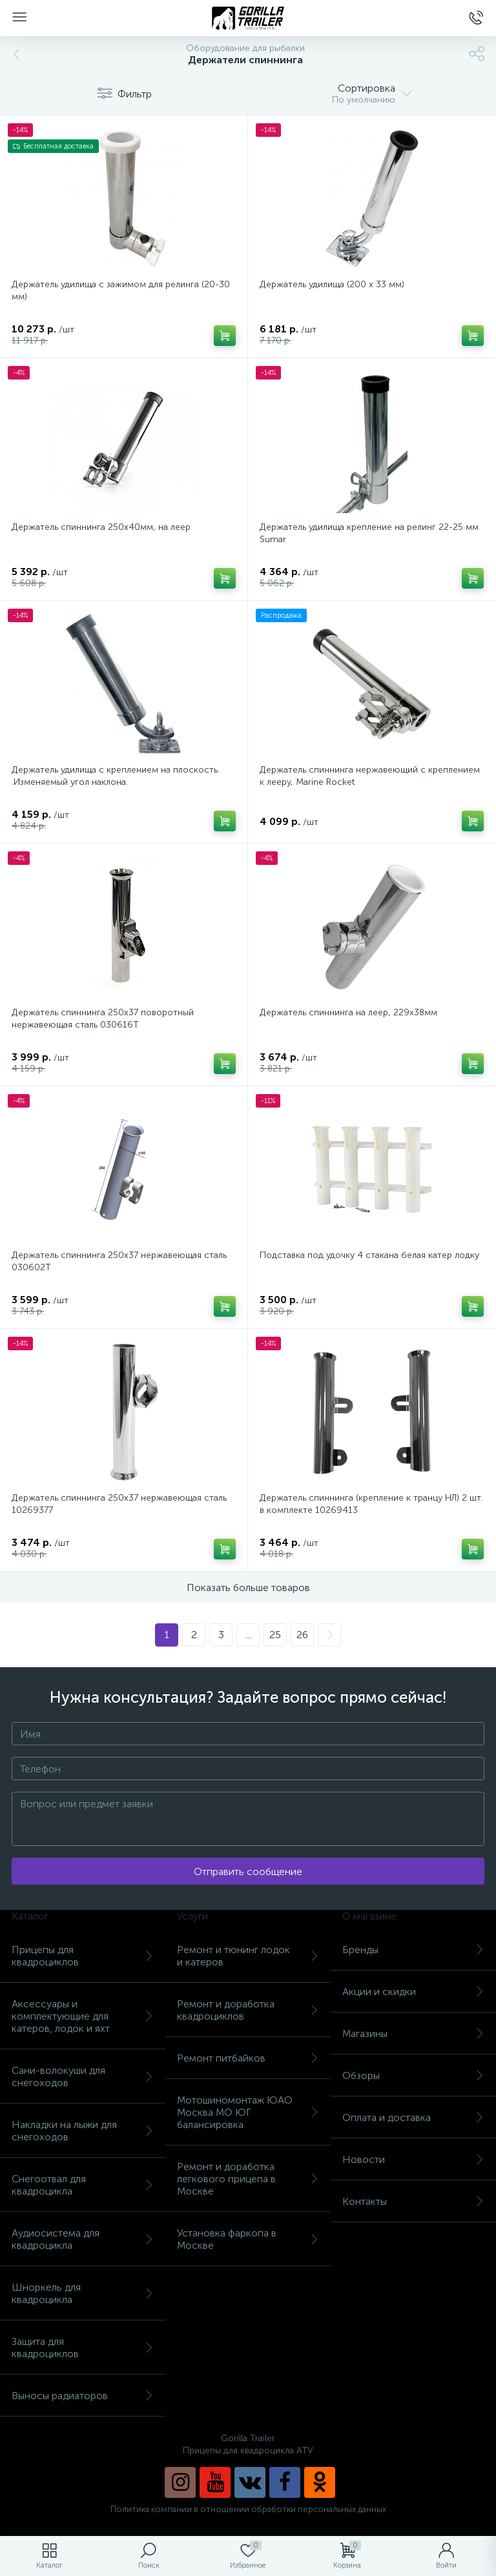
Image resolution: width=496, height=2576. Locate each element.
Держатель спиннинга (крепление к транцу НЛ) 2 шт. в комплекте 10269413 (371, 1504)
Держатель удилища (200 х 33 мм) (332, 284)
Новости (413, 2159)
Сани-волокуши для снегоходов (83, 2076)
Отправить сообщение (248, 1871)
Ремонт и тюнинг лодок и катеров (248, 1955)
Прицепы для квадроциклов (83, 1955)
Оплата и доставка (413, 2117)
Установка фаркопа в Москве (248, 2239)
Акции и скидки (413, 1991)
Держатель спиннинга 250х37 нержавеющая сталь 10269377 (119, 1504)
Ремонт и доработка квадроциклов (248, 2010)
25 (275, 1634)
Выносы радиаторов (83, 2395)
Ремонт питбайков (248, 2058)
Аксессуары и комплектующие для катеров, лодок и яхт (83, 2016)
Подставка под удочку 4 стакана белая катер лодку (369, 1255)
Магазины (413, 2033)
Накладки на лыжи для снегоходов (83, 2130)
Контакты (413, 2201)
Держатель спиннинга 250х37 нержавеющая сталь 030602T (119, 1261)
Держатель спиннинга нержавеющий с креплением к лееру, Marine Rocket (370, 775)
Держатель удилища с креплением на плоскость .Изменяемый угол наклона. (115, 775)
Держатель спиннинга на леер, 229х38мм (348, 1012)
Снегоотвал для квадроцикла (83, 2185)
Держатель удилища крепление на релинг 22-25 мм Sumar (369, 533)
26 (302, 1634)
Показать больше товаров (248, 1587)
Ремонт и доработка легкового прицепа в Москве (248, 2178)
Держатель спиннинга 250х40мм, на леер (101, 527)
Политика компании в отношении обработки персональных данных (248, 2509)
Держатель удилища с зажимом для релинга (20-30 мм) (121, 290)
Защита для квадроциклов (83, 2347)
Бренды (413, 1949)
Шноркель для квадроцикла (83, 2293)
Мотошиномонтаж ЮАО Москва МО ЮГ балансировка (248, 2112)
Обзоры (413, 2075)
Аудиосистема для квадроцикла (83, 2239)
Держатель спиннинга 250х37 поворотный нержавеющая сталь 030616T (103, 1018)
